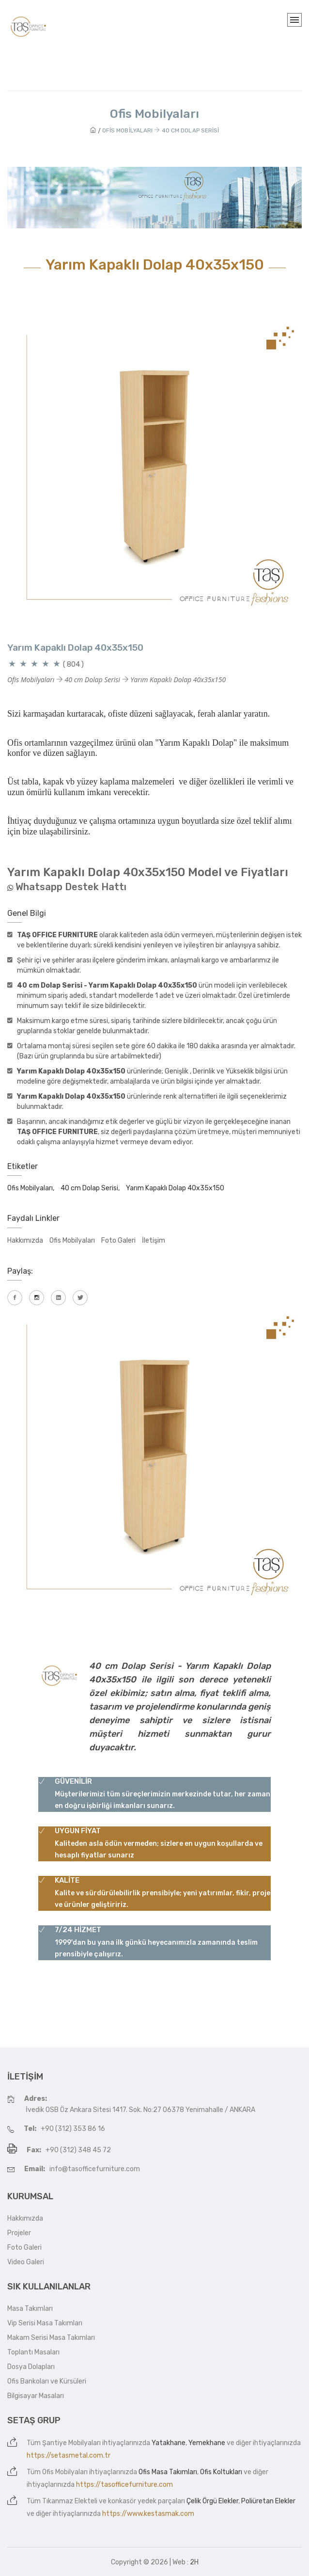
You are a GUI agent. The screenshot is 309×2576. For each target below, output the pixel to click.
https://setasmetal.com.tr (68, 2455)
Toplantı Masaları (33, 2352)
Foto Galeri (118, 1240)
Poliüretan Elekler (268, 2501)
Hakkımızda (25, 1240)
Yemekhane (206, 2443)
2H (194, 2562)
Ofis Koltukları (221, 2472)
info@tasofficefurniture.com (94, 2169)
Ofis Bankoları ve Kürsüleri (46, 2381)
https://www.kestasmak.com (148, 2514)
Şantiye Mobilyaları (71, 2443)
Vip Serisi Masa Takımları (44, 2323)
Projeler (19, 2233)
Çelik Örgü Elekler (212, 2501)
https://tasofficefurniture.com (124, 2484)
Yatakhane (168, 2443)
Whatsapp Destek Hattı (70, 887)
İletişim (153, 1240)
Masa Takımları (30, 2308)
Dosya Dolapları (31, 2367)
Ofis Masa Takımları (168, 2472)
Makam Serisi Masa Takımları (51, 2338)
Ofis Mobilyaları (72, 1240)
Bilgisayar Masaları (35, 2396)
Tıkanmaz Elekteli (69, 2501)
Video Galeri (25, 2262)
